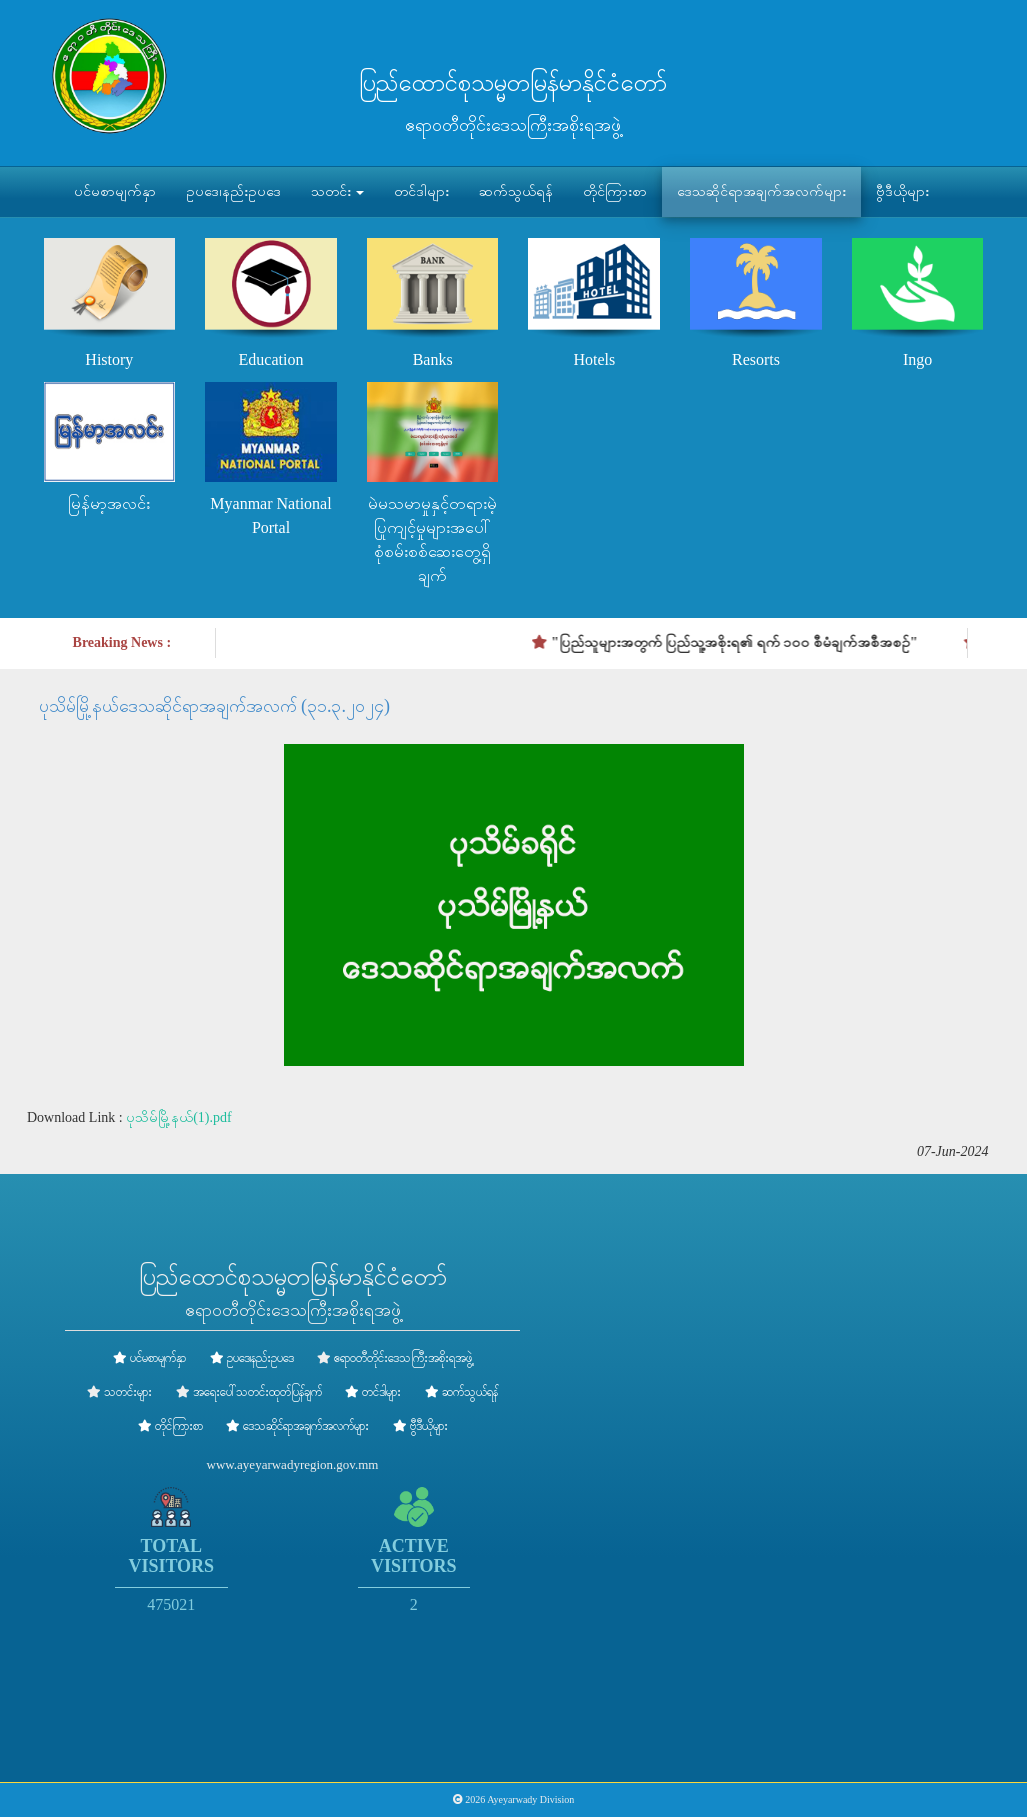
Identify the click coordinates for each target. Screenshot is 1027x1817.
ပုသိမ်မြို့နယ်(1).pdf (179, 1117)
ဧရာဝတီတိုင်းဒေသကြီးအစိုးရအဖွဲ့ (403, 1358)
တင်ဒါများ (421, 191)
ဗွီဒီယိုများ (902, 191)
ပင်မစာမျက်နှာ (115, 191)
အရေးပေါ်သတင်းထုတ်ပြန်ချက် (257, 1392)
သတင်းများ (128, 1392)
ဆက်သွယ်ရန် (516, 191)
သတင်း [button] (338, 191)
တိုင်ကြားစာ (615, 191)
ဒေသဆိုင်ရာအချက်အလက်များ (761, 191)
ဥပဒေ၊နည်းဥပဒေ (233, 191)
